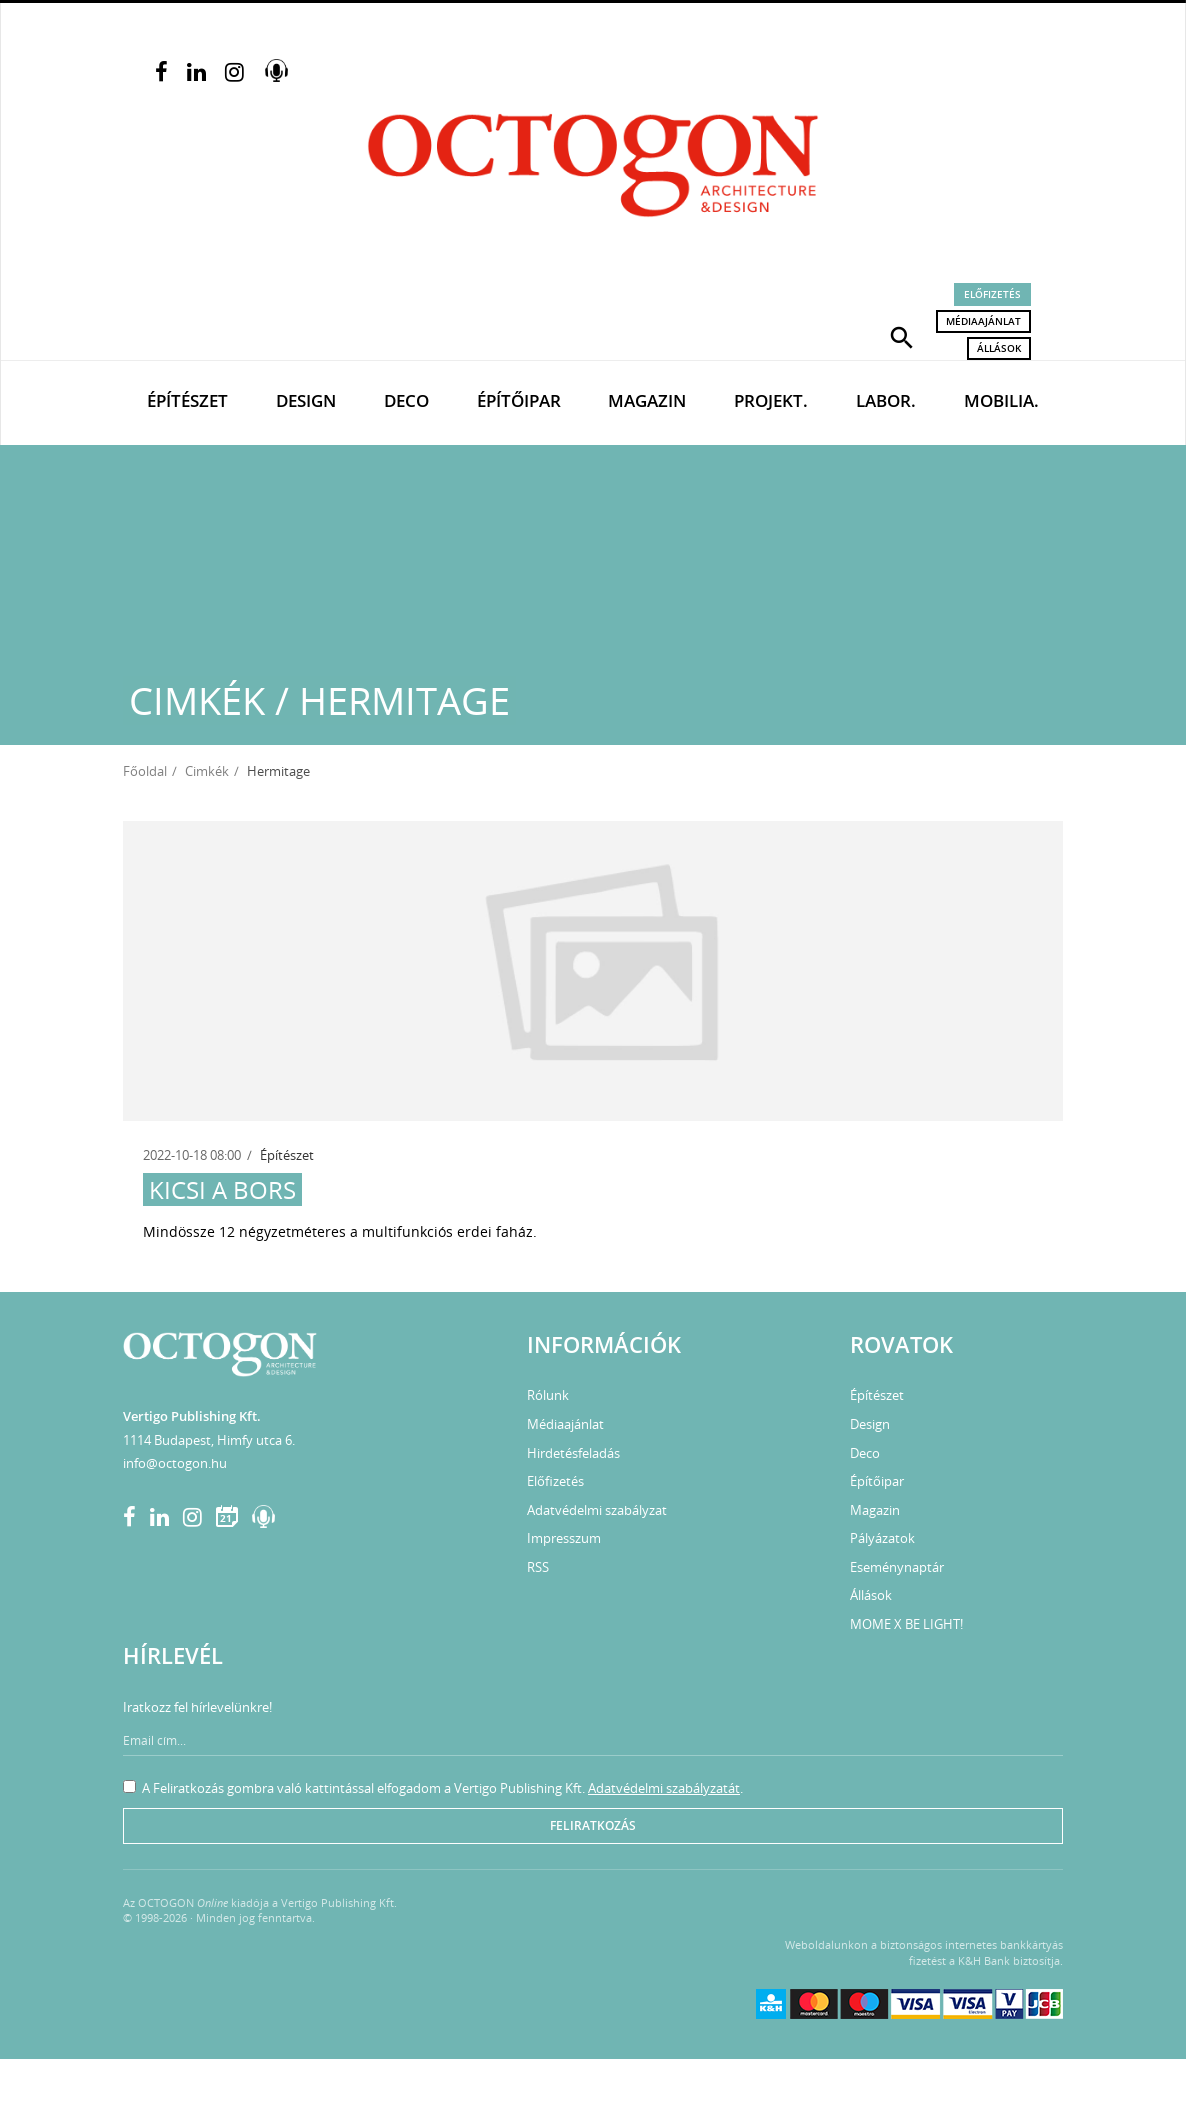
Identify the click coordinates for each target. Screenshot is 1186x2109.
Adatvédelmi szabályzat (597, 1510)
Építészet (187, 400)
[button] (902, 336)
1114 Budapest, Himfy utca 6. (209, 1440)
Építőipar (519, 400)
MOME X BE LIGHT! (906, 1624)
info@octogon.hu (175, 1463)
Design (306, 400)
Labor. (886, 400)
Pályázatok (882, 1538)
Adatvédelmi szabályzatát (664, 1788)
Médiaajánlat (983, 321)
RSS (538, 1567)
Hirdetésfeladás (573, 1453)
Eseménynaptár (897, 1567)
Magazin (647, 400)
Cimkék (207, 771)
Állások (999, 348)
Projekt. (771, 400)
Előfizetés (992, 294)
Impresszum (564, 1538)
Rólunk (548, 1395)
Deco (406, 400)
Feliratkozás (593, 1825)
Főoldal (145, 771)
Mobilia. (1001, 400)
